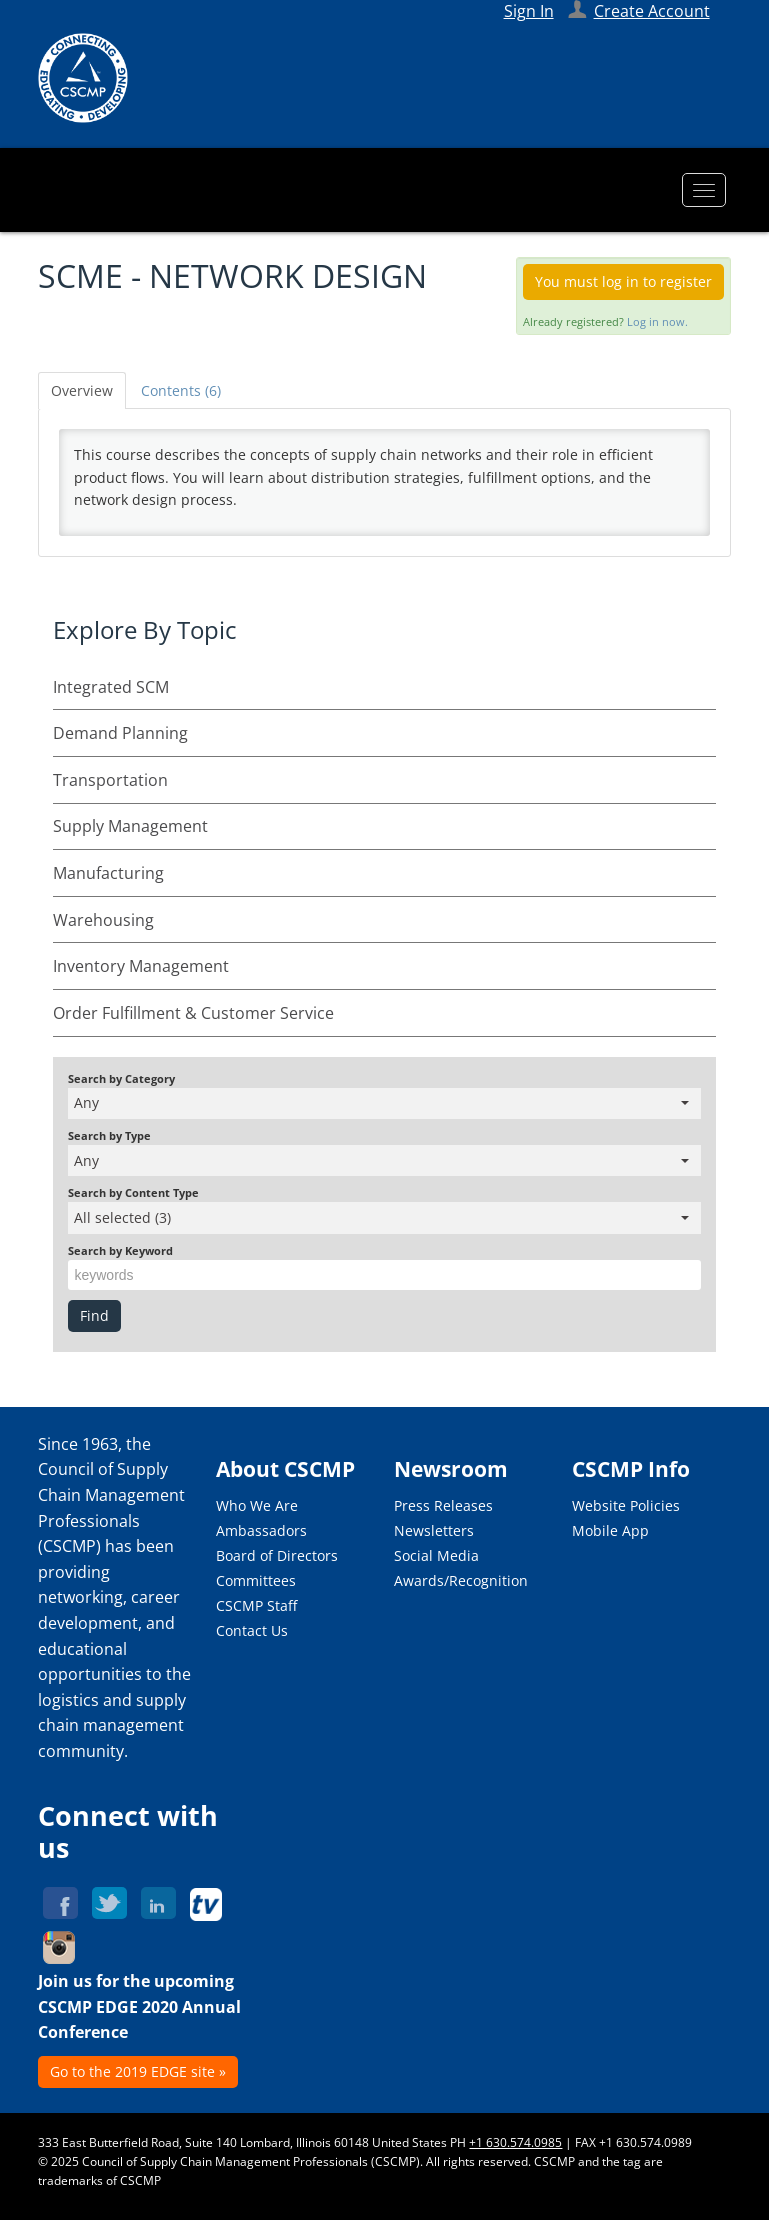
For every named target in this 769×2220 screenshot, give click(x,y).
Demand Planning (120, 733)
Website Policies (626, 1505)
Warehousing (103, 920)
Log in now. (657, 321)
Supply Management (130, 826)
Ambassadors (261, 1530)
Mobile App (610, 1530)
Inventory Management (141, 966)
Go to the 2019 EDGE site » (138, 2071)
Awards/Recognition (461, 1580)
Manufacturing (108, 873)
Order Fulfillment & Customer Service (193, 1013)
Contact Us (252, 1630)
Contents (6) (181, 390)
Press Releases (443, 1505)
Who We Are (257, 1505)
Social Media (436, 1555)
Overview (82, 390)
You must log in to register (623, 281)
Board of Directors (277, 1555)
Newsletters (434, 1530)
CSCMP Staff (256, 1605)
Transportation (110, 780)
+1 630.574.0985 (515, 2142)
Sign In (529, 11)
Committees (256, 1580)
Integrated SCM (111, 687)
